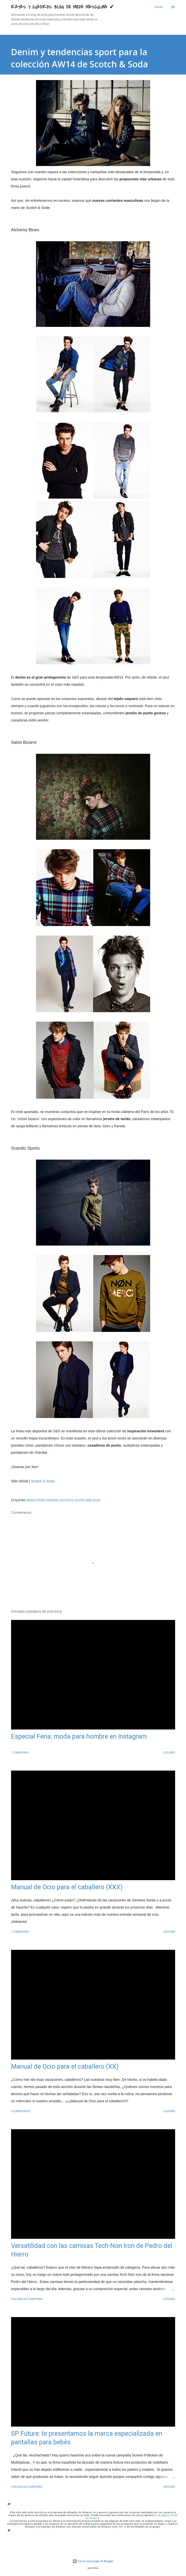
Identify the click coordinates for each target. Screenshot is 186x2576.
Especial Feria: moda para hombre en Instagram (79, 1736)
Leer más (169, 1752)
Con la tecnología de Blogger (93, 2561)
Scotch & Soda (42, 1481)
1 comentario (20, 1752)
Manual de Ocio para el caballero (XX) (65, 2066)
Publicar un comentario (27, 2299)
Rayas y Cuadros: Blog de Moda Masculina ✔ (62, 7)
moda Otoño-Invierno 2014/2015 (50, 1500)
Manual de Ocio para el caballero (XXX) (67, 1887)
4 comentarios (20, 2111)
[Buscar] (158, 7)
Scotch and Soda (87, 1500)
